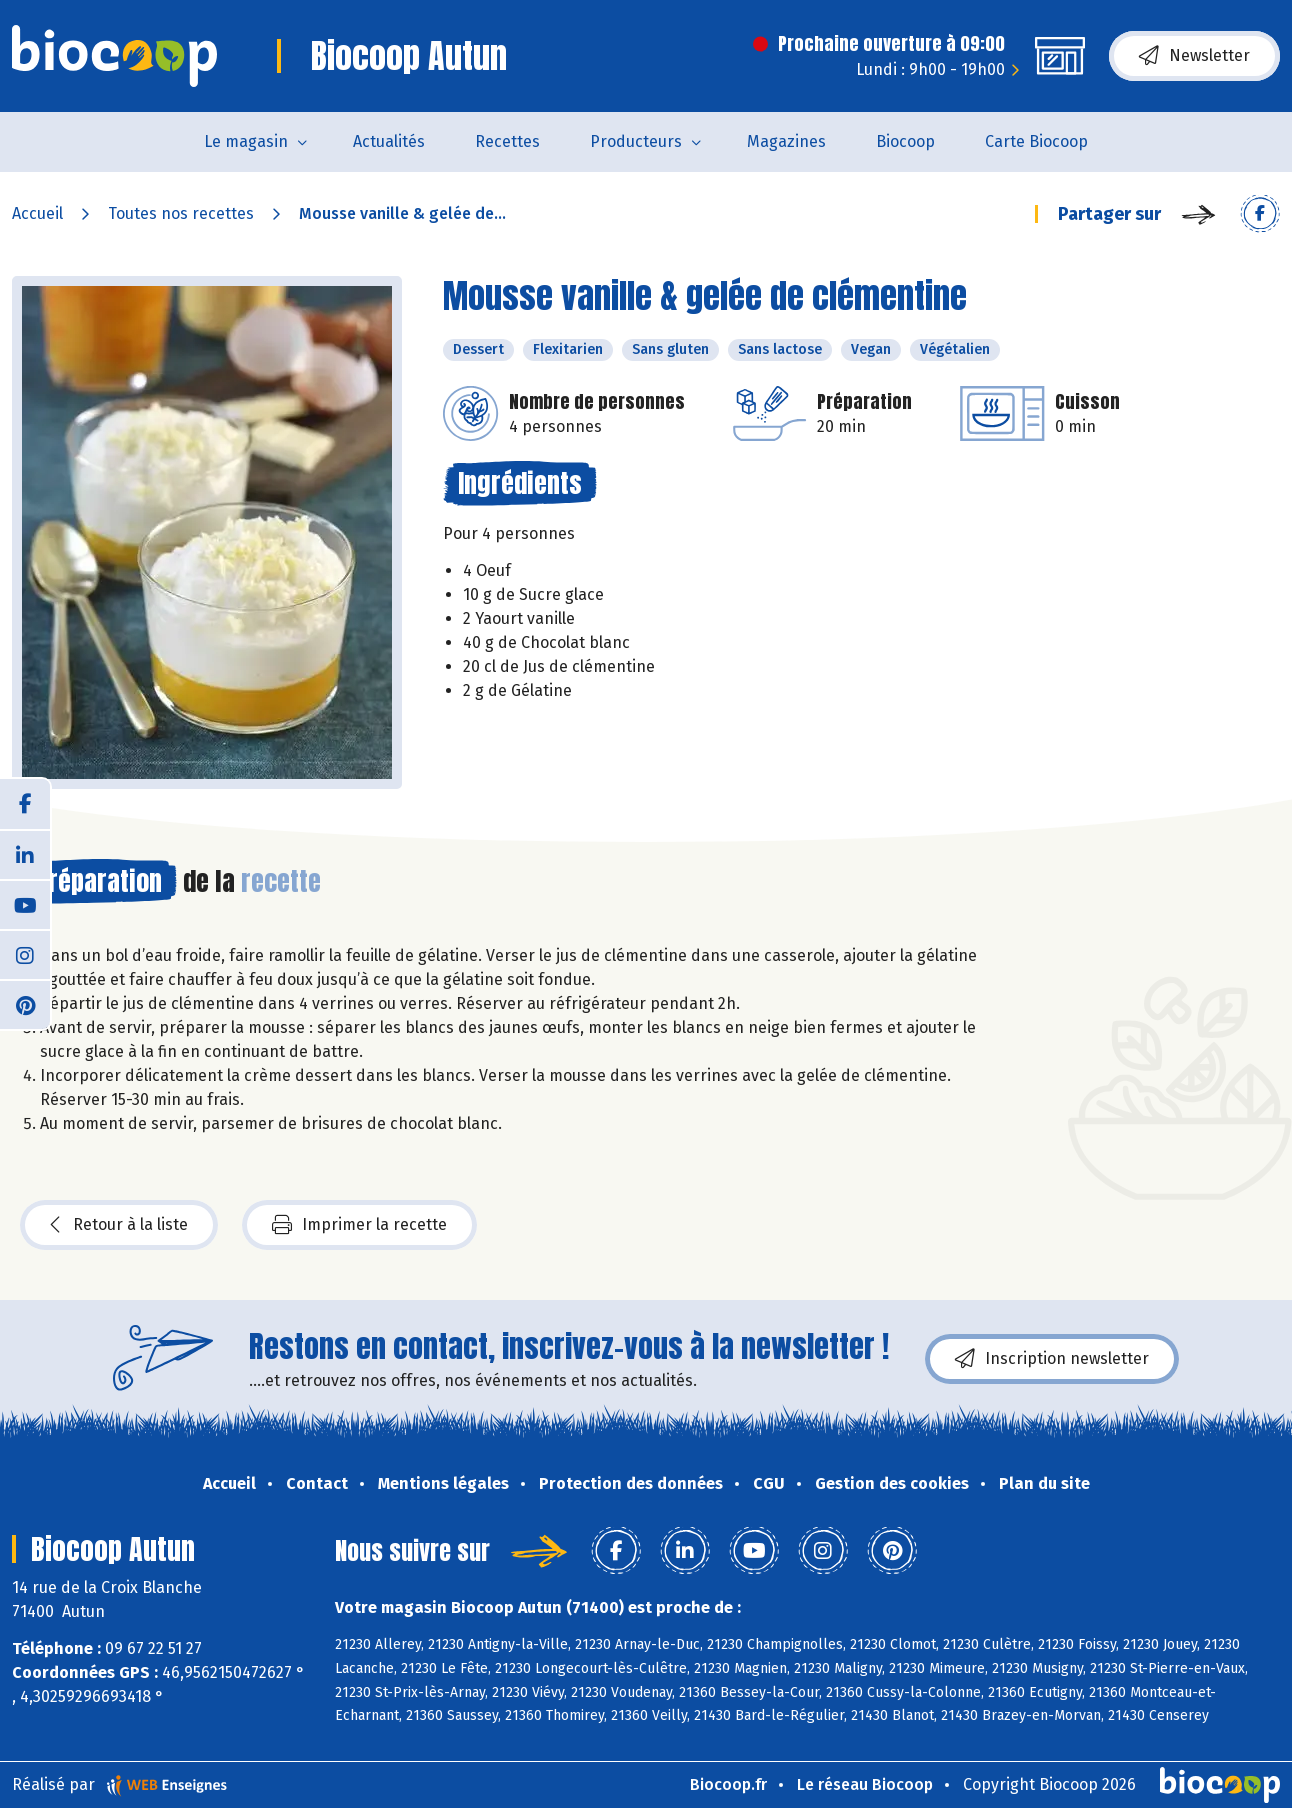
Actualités (389, 141)
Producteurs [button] (636, 141)
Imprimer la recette (359, 1225)
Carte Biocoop (1036, 141)
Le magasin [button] (246, 141)
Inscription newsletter (1052, 1359)
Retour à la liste (119, 1225)
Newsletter (1194, 56)
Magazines (786, 141)
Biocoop (905, 141)
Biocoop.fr (728, 1784)
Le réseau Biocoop (865, 1784)
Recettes (507, 141)
